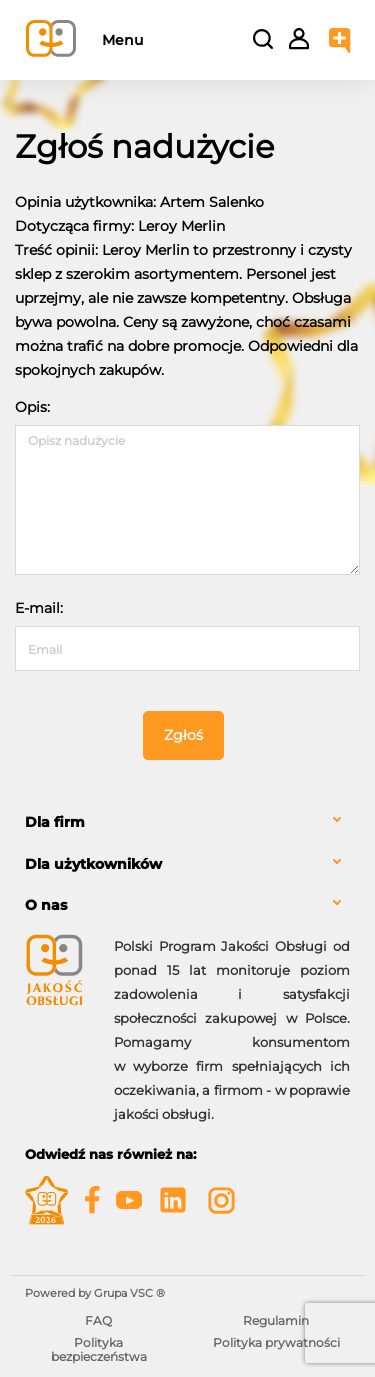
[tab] (187, 822)
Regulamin (276, 1320)
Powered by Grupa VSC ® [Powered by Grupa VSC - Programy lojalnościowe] (95, 1293)
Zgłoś (183, 735)
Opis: (32, 407)
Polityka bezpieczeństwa (99, 1349)
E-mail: (39, 608)
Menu (122, 40)
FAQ (98, 1320)
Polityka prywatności (276, 1342)
